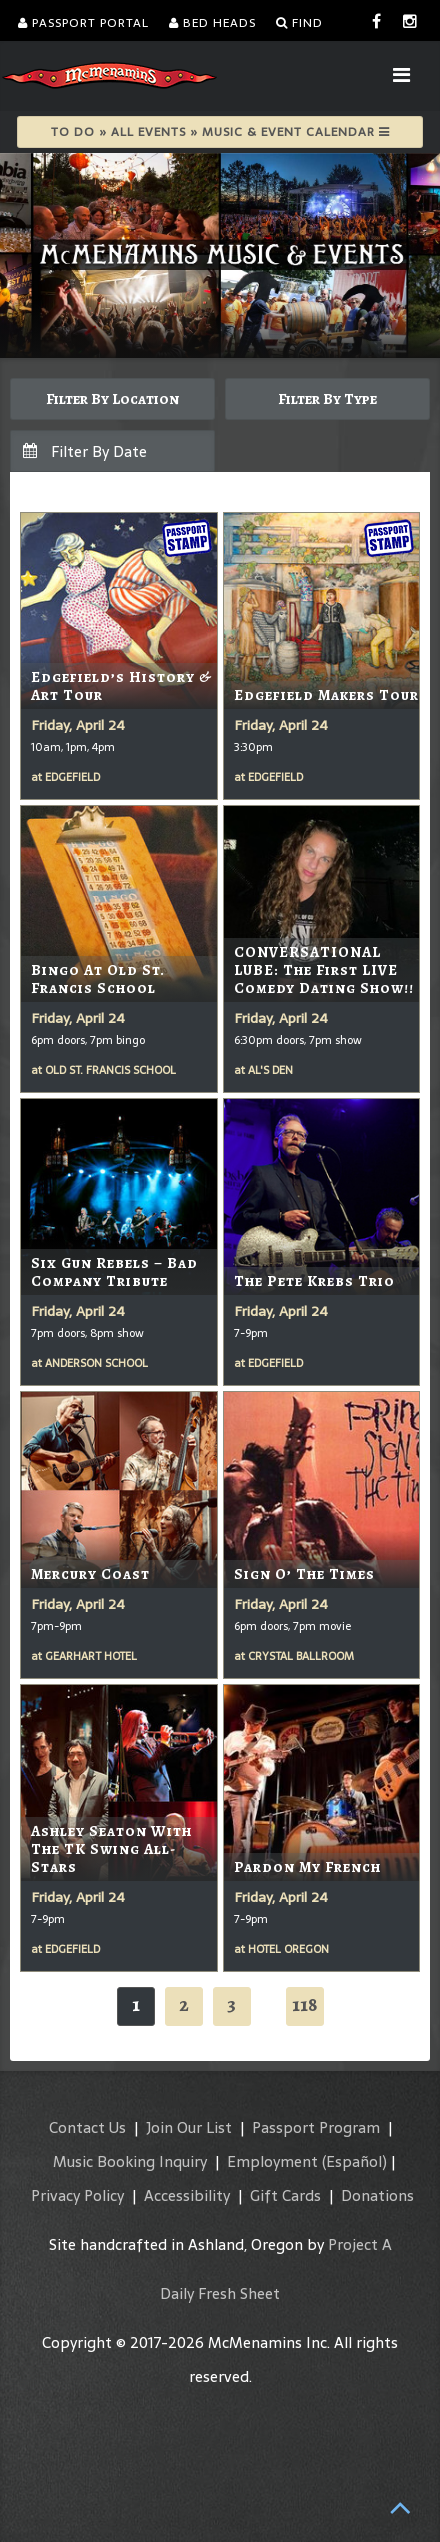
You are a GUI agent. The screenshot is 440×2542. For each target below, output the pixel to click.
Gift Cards (285, 2195)
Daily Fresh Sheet (220, 2293)
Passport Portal (83, 23)
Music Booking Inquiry (130, 2161)
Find (299, 23)
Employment (272, 2161)
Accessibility (187, 2195)
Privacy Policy (77, 2195)
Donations (377, 2195)
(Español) (354, 2161)
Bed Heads (212, 23)
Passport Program (316, 2127)
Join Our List (189, 2127)
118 (305, 2004)
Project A (360, 2244)
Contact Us (87, 2127)
